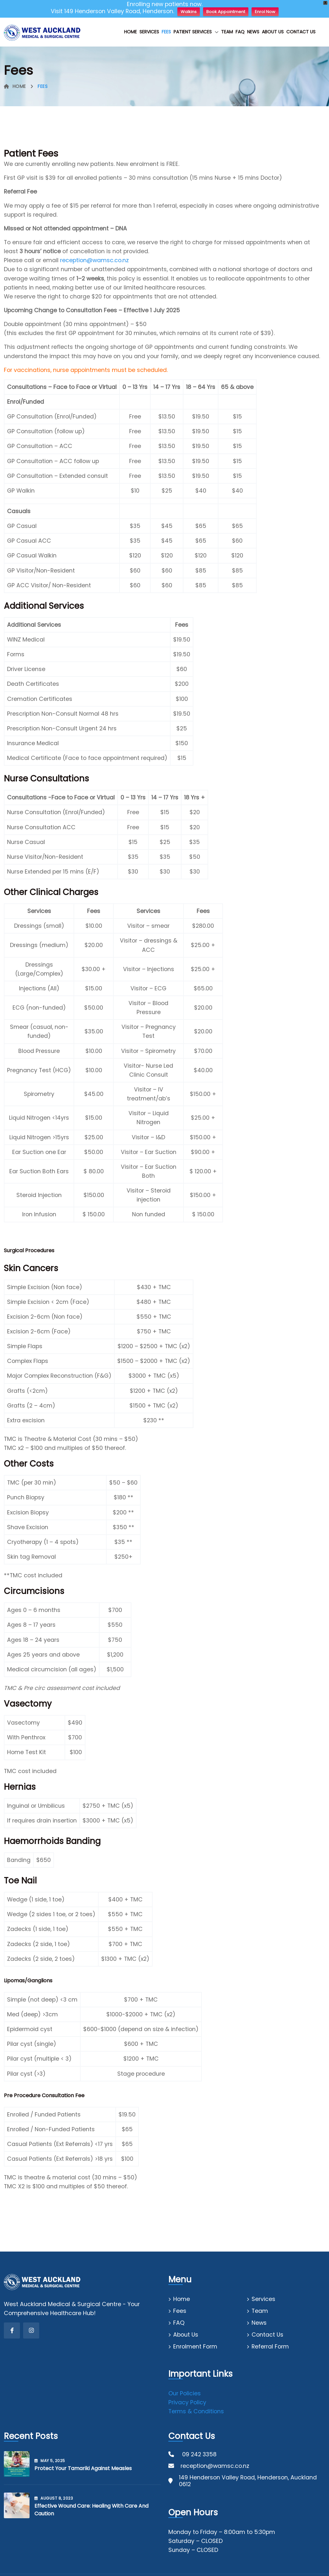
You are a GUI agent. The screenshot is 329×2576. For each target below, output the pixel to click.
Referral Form (270, 2346)
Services (149, 32)
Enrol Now (265, 12)
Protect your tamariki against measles (83, 2468)
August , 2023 (53, 2498)
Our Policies (184, 2393)
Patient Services (192, 32)
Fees (166, 32)
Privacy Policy (187, 2402)
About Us (273, 32)
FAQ (240, 32)
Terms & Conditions (196, 2411)
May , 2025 (49, 2460)
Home (130, 32)
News (253, 32)
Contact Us (301, 32)
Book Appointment (225, 12)
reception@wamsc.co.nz (94, 260)
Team (227, 32)
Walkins (189, 12)
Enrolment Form (195, 2346)
